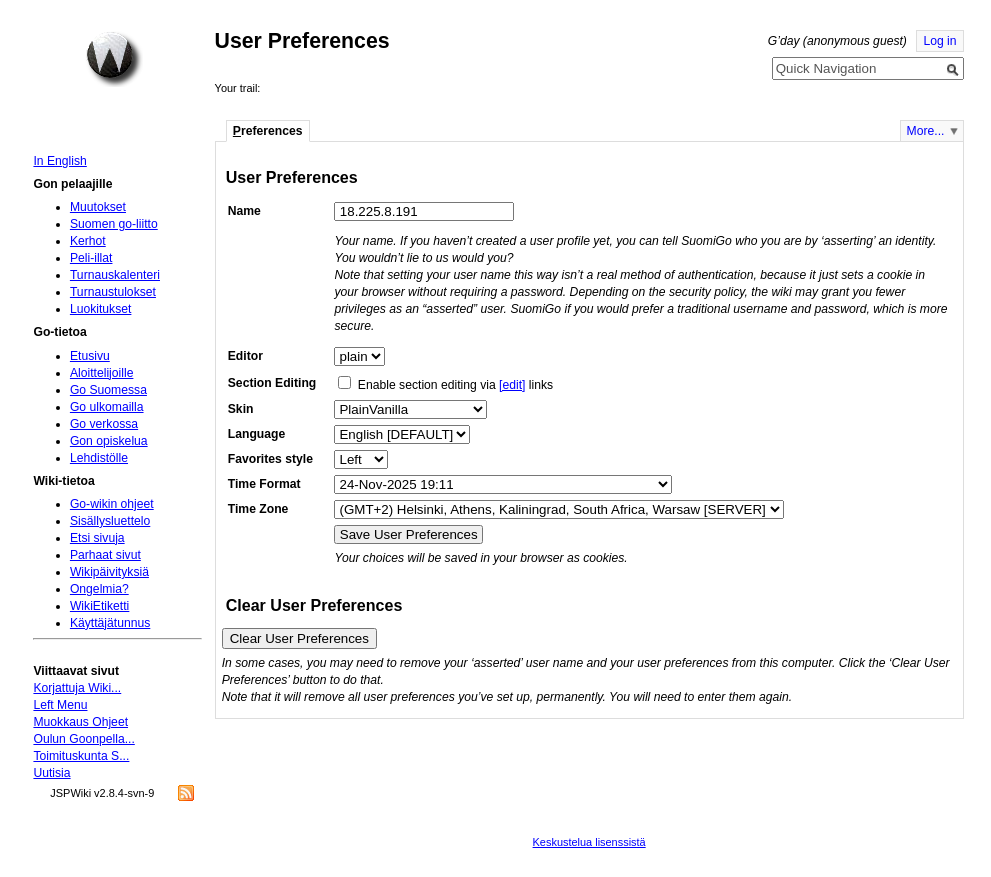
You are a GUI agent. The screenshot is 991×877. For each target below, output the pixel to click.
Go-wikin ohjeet (112, 504)
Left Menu (60, 705)
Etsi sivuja (97, 538)
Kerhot (88, 241)
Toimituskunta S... (81, 756)
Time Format (264, 484)
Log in (939, 41)
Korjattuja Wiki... (77, 688)
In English (59, 161)
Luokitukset (101, 309)
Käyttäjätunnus (110, 623)
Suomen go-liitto (114, 224)
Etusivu (90, 356)
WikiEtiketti (99, 606)
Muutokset (98, 207)
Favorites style (270, 459)
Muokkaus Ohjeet (80, 722)
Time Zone (258, 509)
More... (926, 131)
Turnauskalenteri (115, 275)
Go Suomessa (108, 390)
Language (256, 434)
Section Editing (272, 383)
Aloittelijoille (102, 373)
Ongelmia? (99, 589)
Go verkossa (104, 424)
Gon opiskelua (109, 441)
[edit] (512, 385)
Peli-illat (91, 258)
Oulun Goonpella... (83, 739)
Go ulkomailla (107, 407)
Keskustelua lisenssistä (589, 842)
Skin (241, 409)
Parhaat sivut (105, 555)
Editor (245, 356)
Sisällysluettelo (110, 521)
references (268, 131)
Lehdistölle (99, 458)
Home (114, 59)
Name (244, 211)
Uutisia (51, 773)
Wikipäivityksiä (109, 572)
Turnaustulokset (113, 292)
